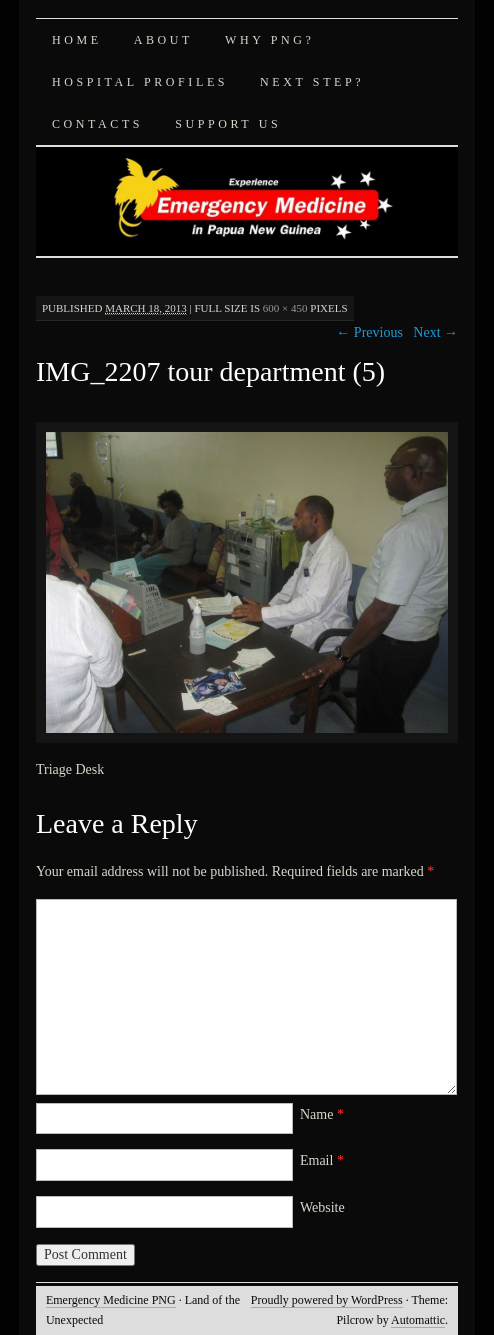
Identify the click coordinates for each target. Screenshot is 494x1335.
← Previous (369, 332)
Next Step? (312, 82)
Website (322, 1207)
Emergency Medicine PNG (111, 1300)
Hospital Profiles (140, 82)
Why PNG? (269, 40)
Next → (435, 332)
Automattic (418, 1320)
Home (77, 40)
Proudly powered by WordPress (327, 1300)
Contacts (97, 124)
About (163, 40)
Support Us (228, 124)
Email (322, 1160)
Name (322, 1114)
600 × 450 (285, 308)
